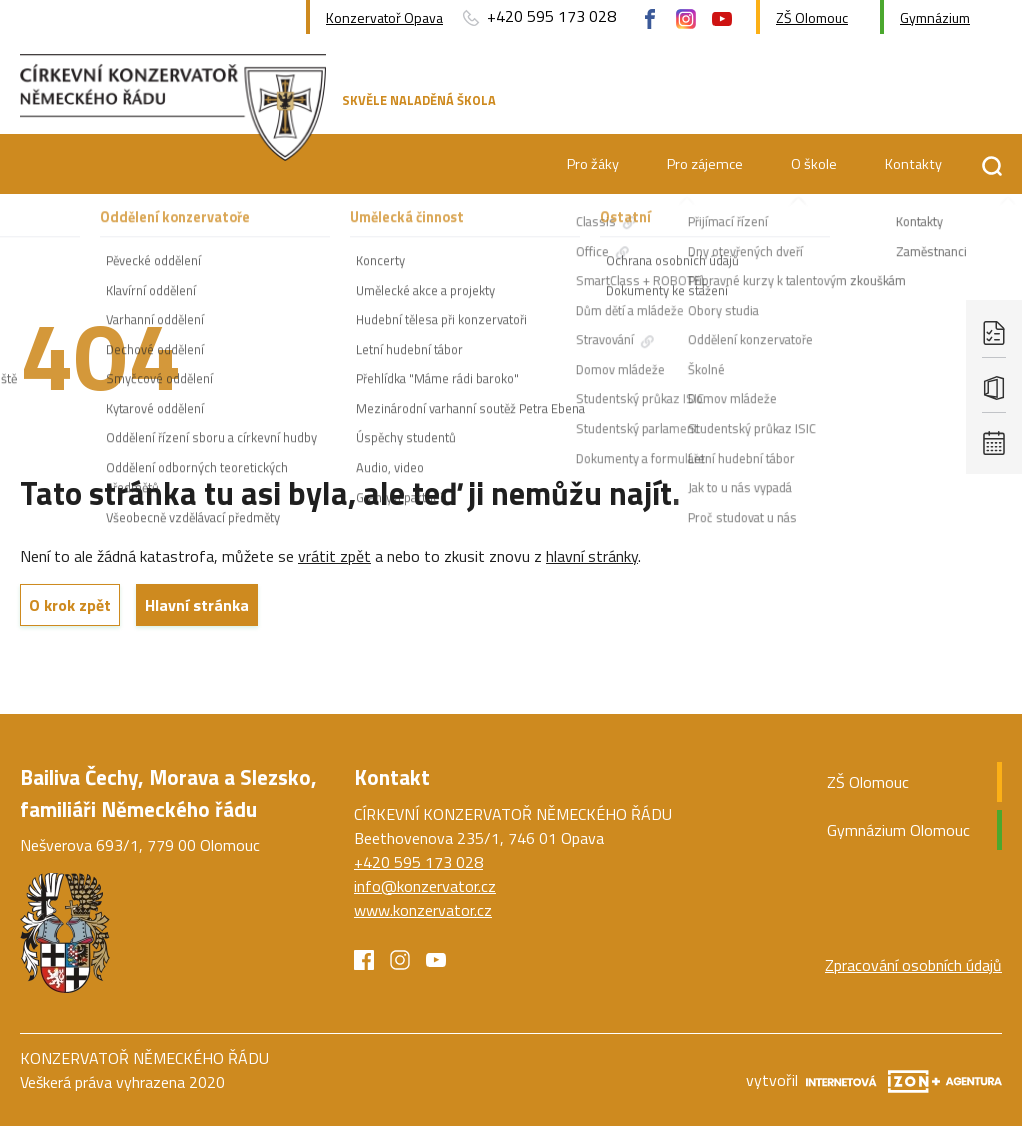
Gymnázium (935, 17)
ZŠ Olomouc (812, 17)
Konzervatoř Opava (384, 17)
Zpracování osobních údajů (913, 965)
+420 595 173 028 (537, 17)
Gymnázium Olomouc (898, 830)
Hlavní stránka (197, 605)
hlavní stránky (592, 556)
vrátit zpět (334, 556)
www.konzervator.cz (423, 910)
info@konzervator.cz (425, 886)
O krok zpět (70, 605)
